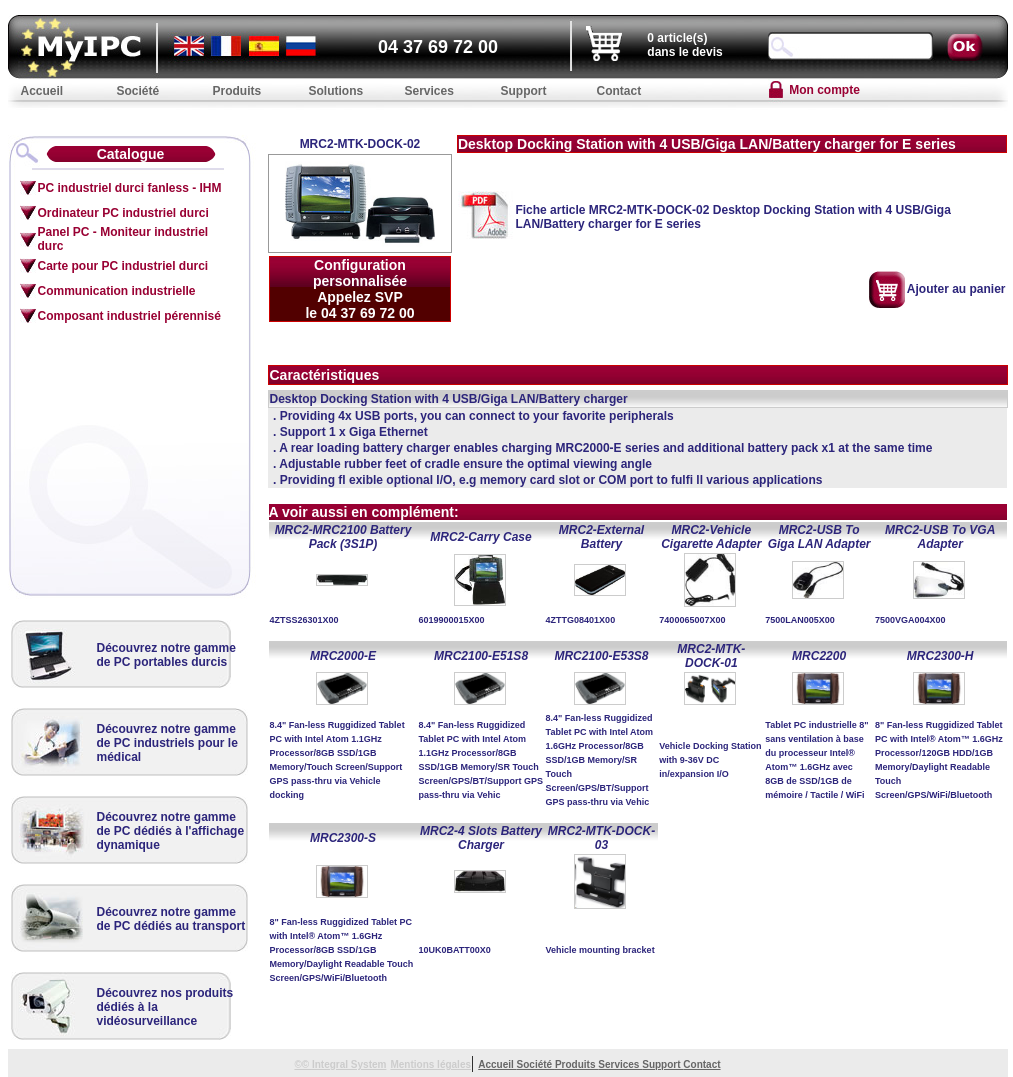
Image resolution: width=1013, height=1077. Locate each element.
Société (536, 1064)
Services (620, 1064)
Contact (701, 1064)
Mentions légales (430, 1064)
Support (662, 1064)
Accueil (497, 1064)
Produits (576, 1064)
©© (303, 1064)
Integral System (349, 1064)
